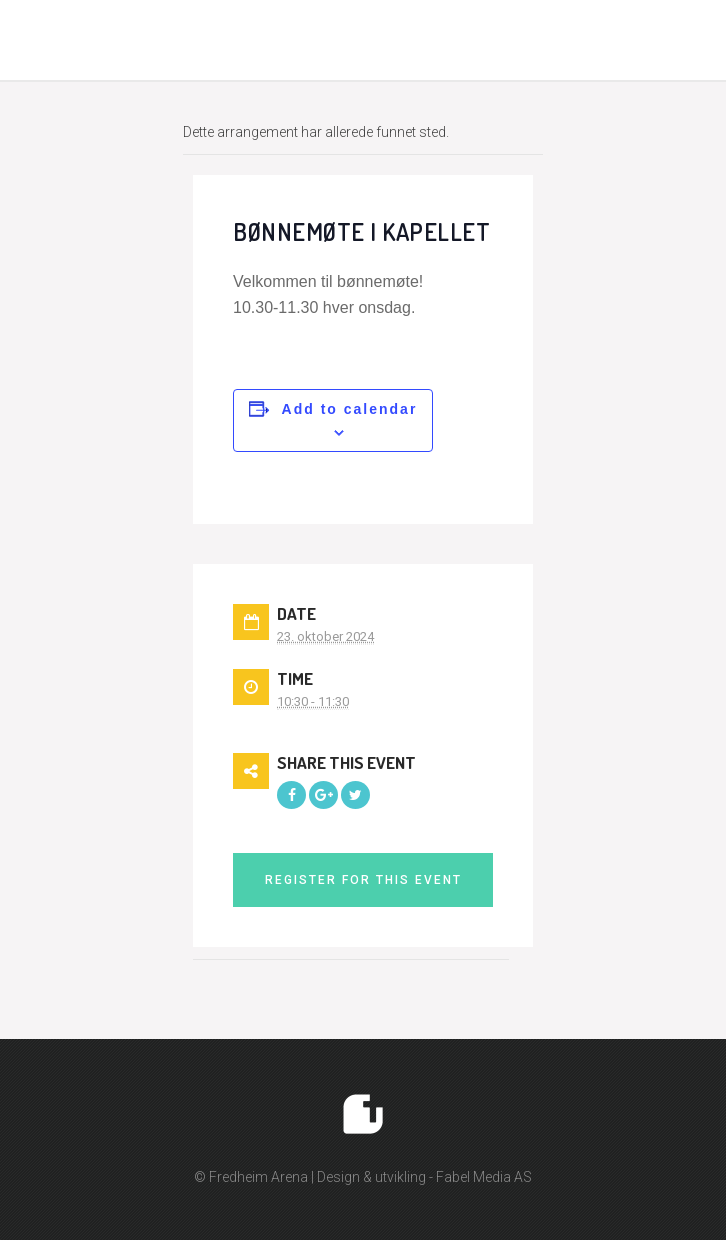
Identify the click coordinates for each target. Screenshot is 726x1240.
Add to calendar (350, 409)
